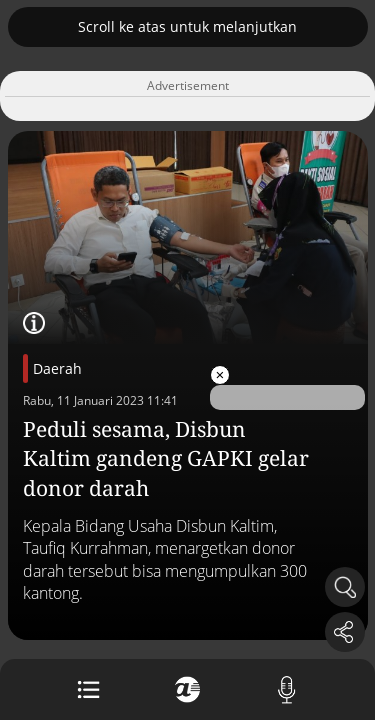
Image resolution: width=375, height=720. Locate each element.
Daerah (57, 368)
